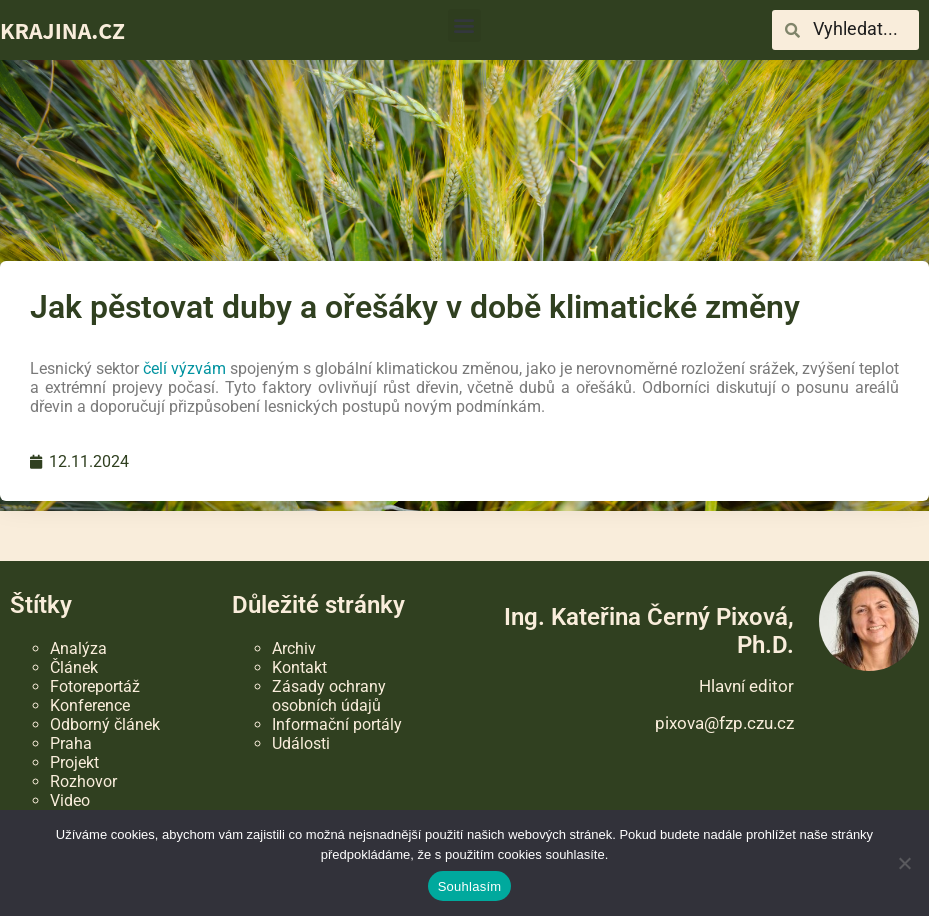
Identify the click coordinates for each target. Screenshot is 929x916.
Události (301, 743)
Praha (71, 743)
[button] (464, 25)
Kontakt (299, 667)
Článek (74, 667)
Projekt (74, 762)
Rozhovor (83, 781)
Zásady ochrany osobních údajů (329, 696)
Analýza (78, 648)
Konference (90, 705)
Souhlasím (470, 886)
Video (70, 800)
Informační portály (337, 724)
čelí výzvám (184, 368)
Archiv (294, 648)
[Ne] (904, 863)
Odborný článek (105, 724)
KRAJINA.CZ (62, 30)
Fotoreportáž (95, 686)
